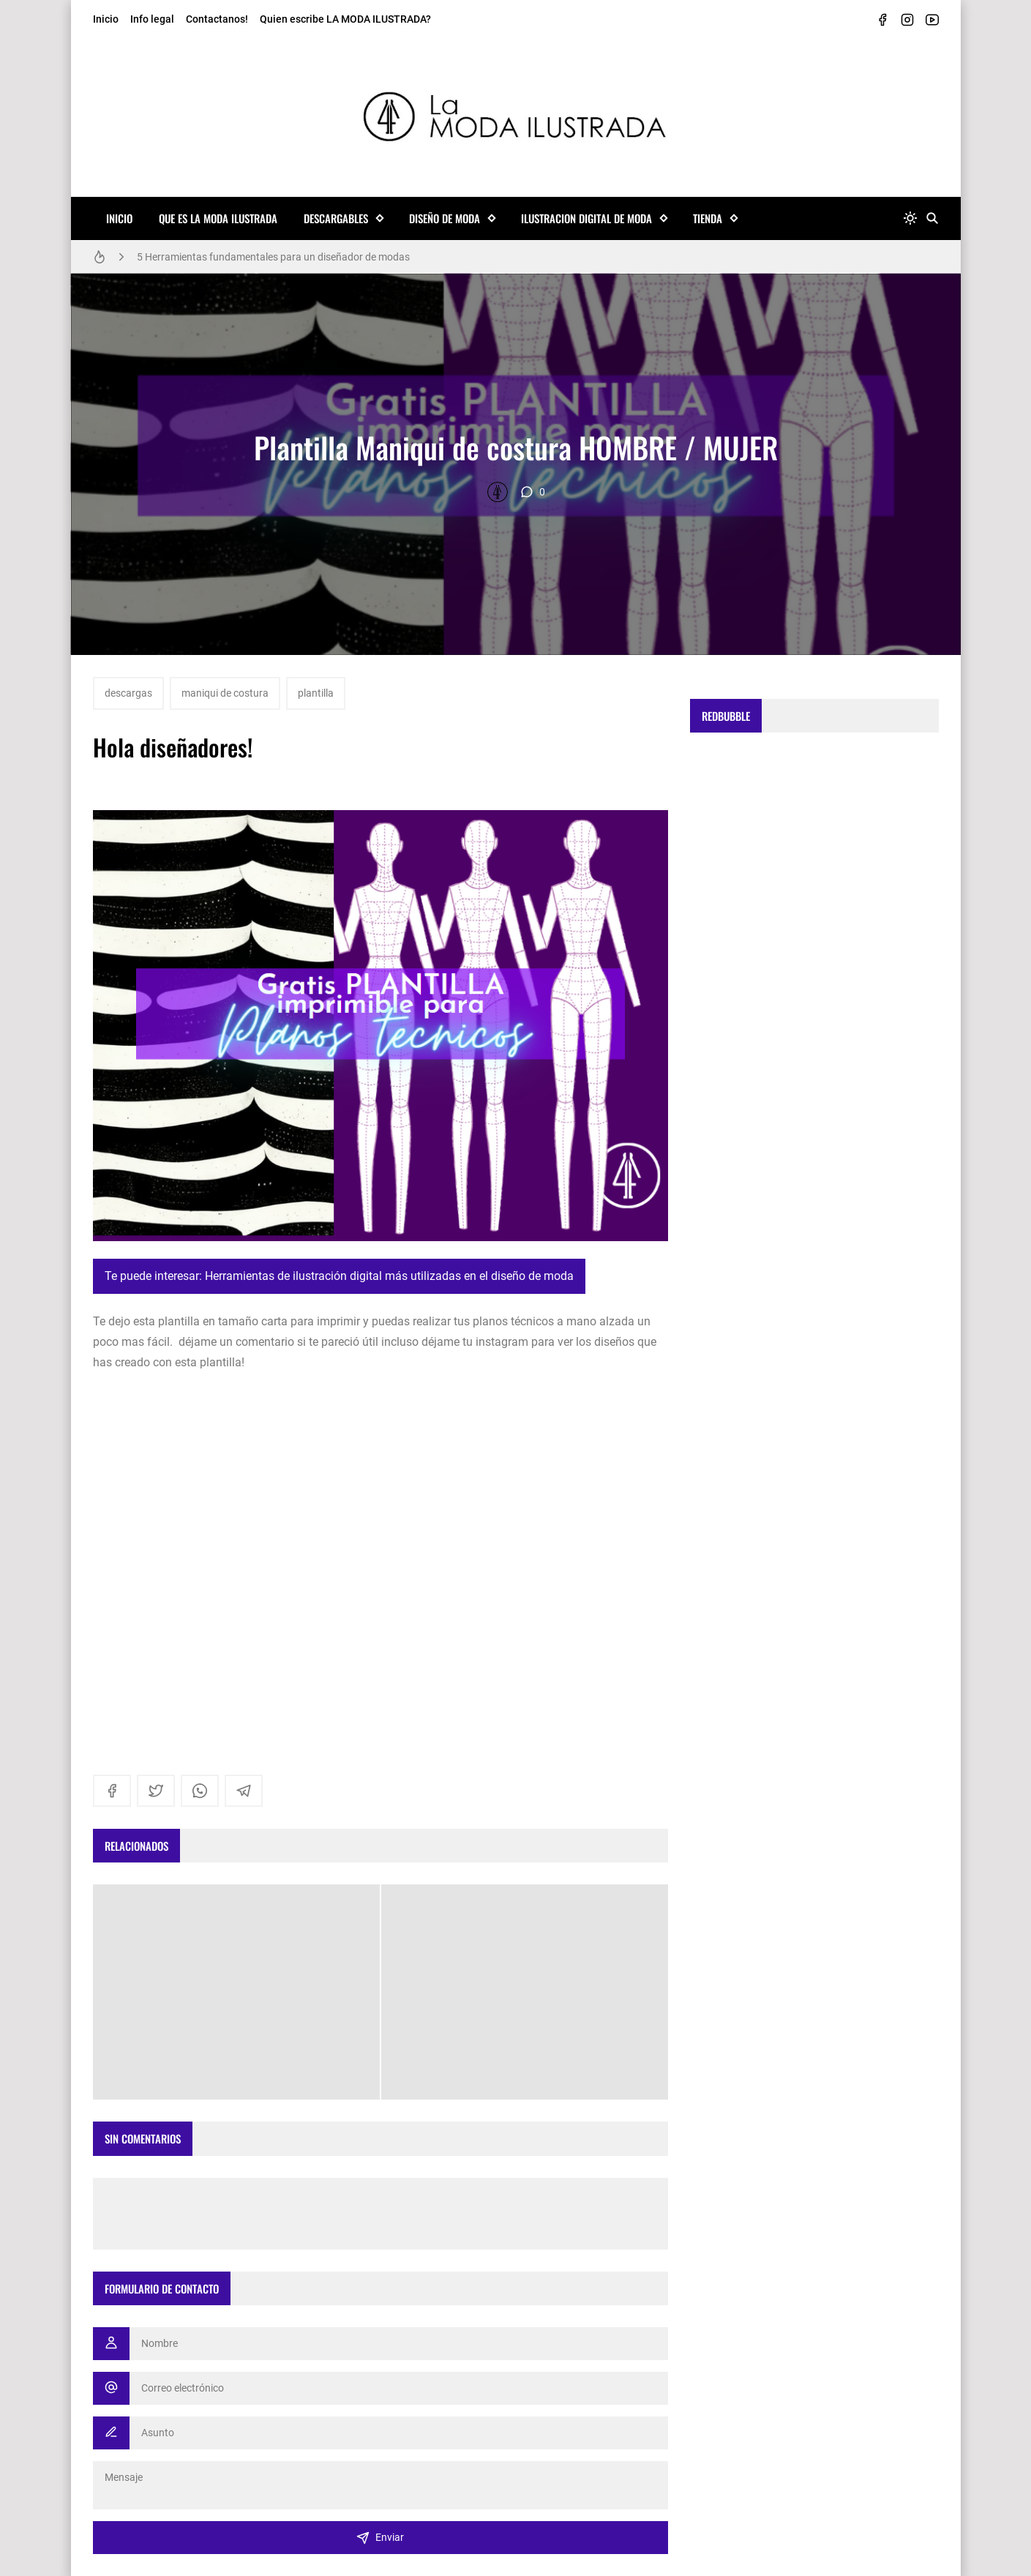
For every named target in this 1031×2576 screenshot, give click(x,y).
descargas (128, 693)
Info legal (152, 19)
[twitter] (156, 1791)
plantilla (316, 693)
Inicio (106, 19)
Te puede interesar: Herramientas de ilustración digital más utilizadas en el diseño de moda (339, 1276)
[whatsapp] (200, 1791)
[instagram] (907, 19)
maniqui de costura (225, 693)
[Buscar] (932, 218)
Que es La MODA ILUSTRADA (218, 218)
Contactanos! (217, 19)
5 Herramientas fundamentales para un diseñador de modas (273, 257)
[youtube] (932, 19)
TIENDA (707, 218)
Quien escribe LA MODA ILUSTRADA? (345, 19)
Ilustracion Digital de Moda (586, 218)
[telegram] (244, 1791)
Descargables (336, 218)
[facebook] (882, 19)
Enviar (380, 2538)
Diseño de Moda (444, 218)
